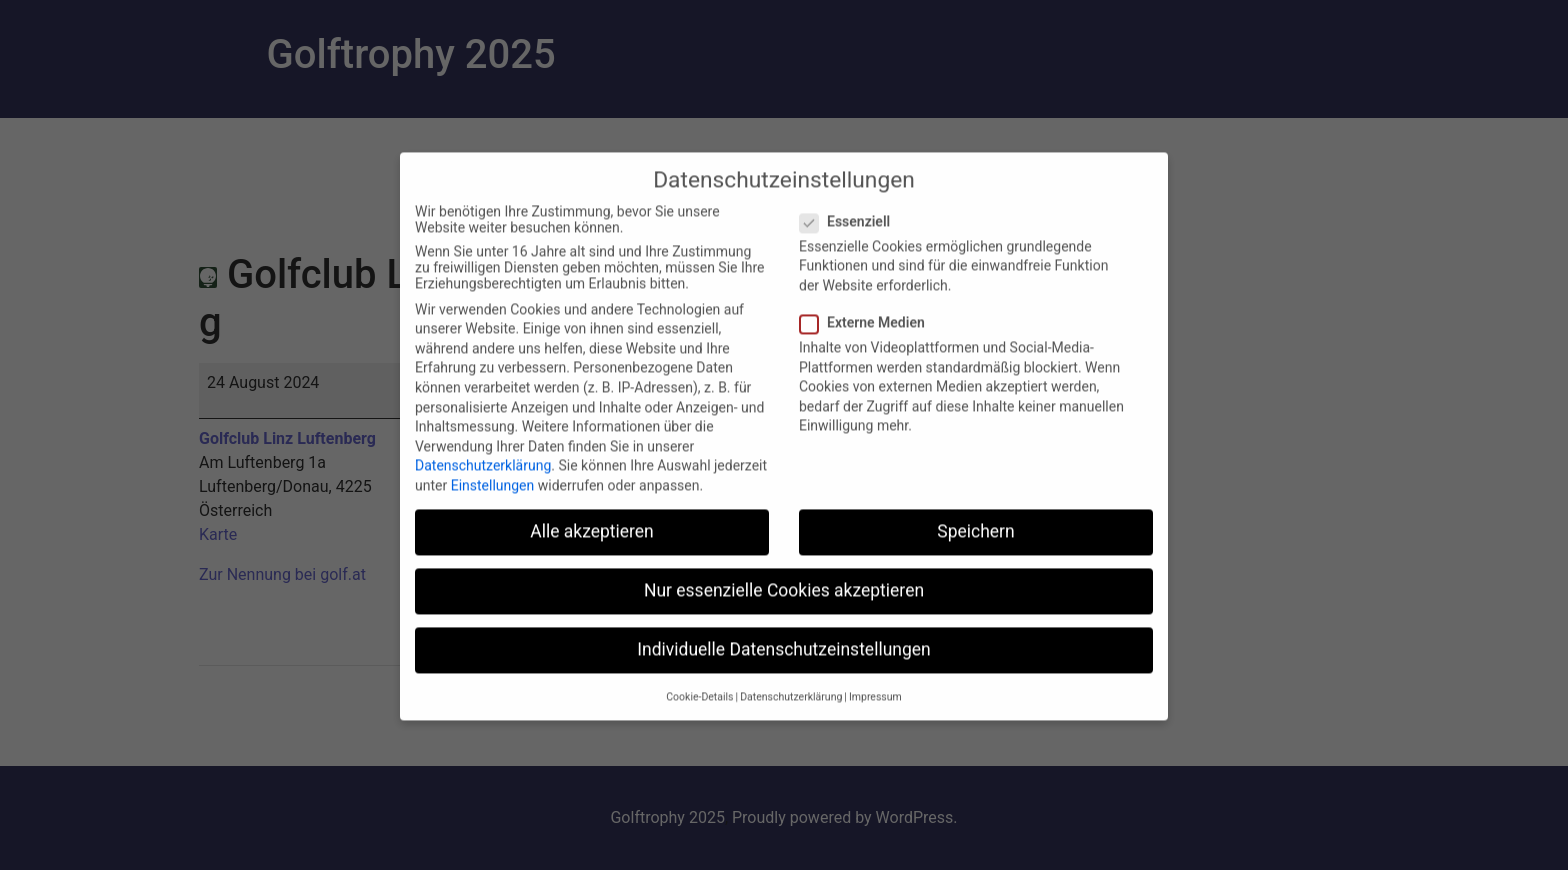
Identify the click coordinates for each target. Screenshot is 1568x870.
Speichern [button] (975, 544)
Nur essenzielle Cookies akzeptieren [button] (784, 603)
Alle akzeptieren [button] (592, 544)
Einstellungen (493, 498)
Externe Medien (868, 335)
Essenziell (851, 234)
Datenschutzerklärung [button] (791, 708)
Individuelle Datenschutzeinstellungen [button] (783, 662)
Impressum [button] (875, 708)
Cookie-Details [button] (699, 708)
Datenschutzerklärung (483, 478)
